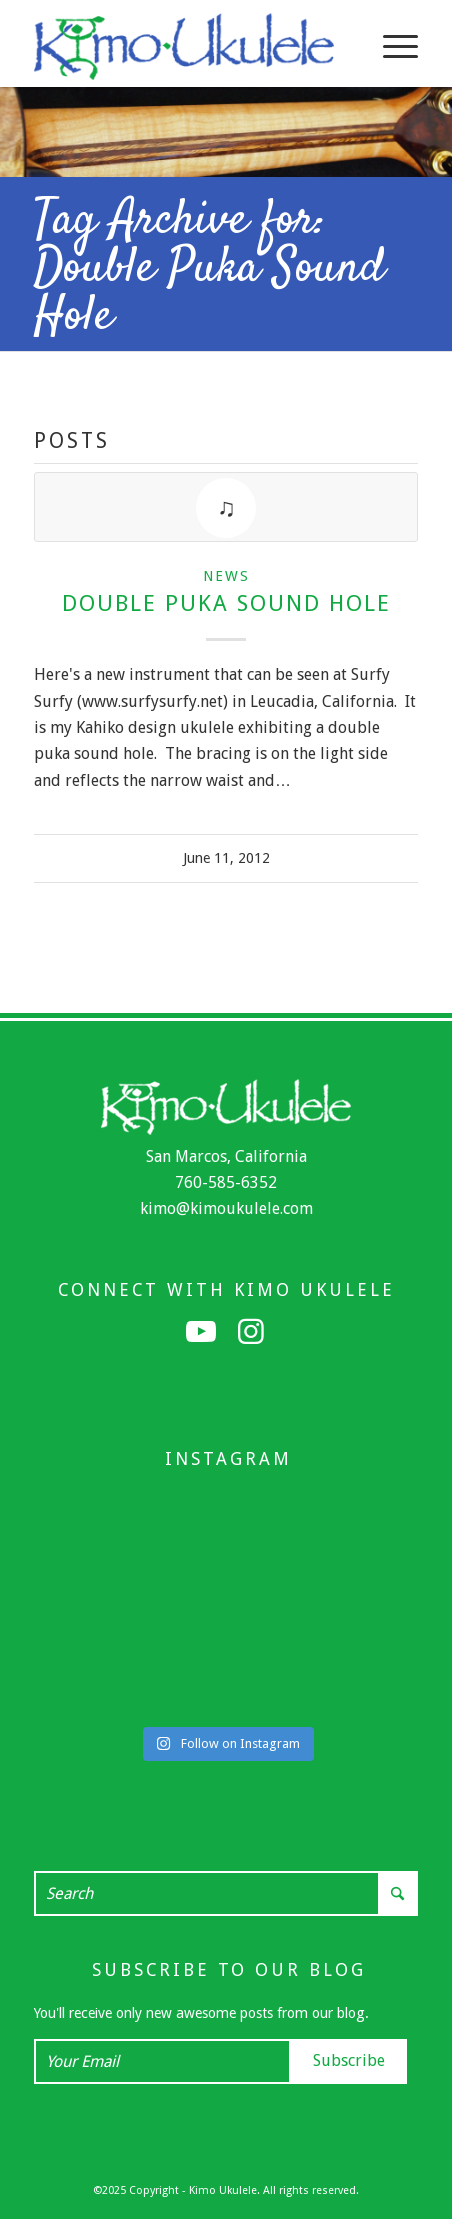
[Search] (226, 1893)
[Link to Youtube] (201, 1332)
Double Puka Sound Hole (226, 603)
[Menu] (390, 46)
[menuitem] (390, 46)
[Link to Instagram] (251, 1332)
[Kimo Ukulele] (187, 46)
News (226, 576)
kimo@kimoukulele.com (226, 1208)
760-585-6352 (226, 1182)
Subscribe (349, 2060)
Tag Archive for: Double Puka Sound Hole (209, 269)
